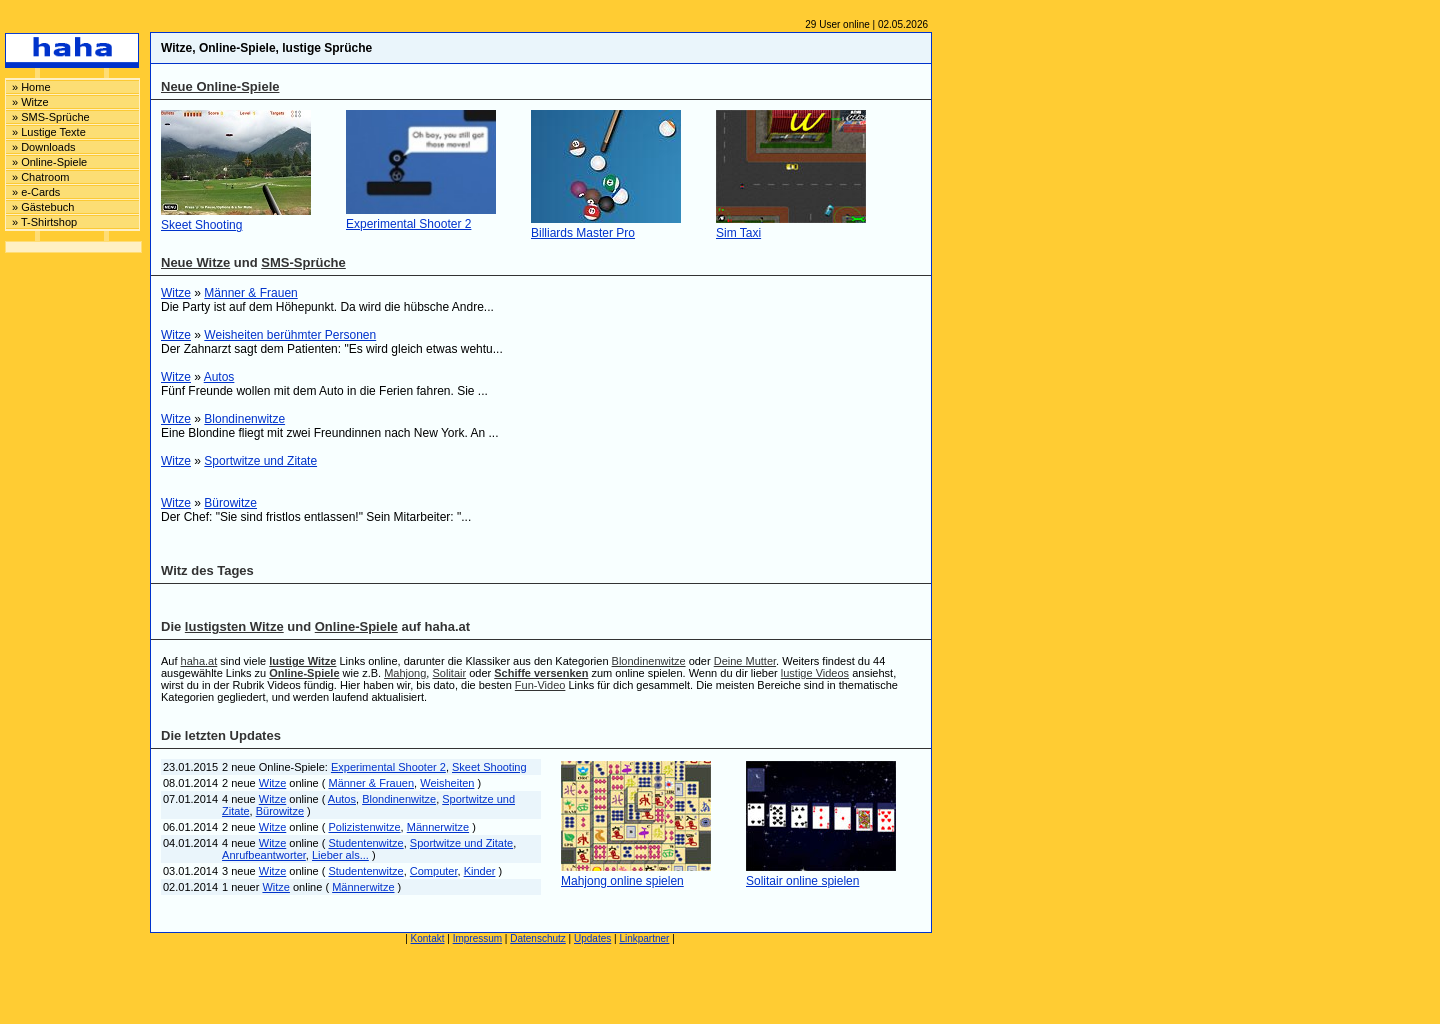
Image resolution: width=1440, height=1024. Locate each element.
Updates (592, 938)
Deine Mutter (745, 661)
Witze (176, 293)
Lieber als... (340, 855)
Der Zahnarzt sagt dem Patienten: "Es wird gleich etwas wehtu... (332, 349)
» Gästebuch (43, 207)
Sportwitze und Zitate (260, 461)
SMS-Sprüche (303, 262)
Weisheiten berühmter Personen (290, 335)
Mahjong (405, 673)
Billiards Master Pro (583, 233)
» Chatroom (40, 177)
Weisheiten (447, 783)
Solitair (449, 673)
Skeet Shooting (201, 225)
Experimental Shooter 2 (408, 224)
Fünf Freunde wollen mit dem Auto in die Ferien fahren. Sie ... (324, 391)
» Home (31, 87)
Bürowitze (230, 503)
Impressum (477, 938)
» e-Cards (36, 192)
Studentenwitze (365, 843)
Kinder (480, 871)
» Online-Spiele (49, 162)
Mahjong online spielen (622, 881)
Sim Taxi (738, 233)
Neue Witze (195, 262)
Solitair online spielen (802, 881)
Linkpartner (644, 938)
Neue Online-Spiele (220, 86)
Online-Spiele (356, 626)
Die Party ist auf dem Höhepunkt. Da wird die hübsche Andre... (327, 307)
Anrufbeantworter (264, 855)
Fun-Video (540, 685)
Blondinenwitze (244, 419)
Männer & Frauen (250, 293)
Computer (434, 871)
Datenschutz (538, 938)
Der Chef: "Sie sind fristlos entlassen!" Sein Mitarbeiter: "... (316, 517)
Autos (219, 377)
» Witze (30, 102)
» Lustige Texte (49, 132)
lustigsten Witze (234, 626)
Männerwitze (438, 827)
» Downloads (44, 147)
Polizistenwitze (364, 827)
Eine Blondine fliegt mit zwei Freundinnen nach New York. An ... (330, 433)
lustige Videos (815, 673)
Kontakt (428, 938)
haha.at (199, 661)
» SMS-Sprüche (51, 117)
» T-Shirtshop (44, 222)
